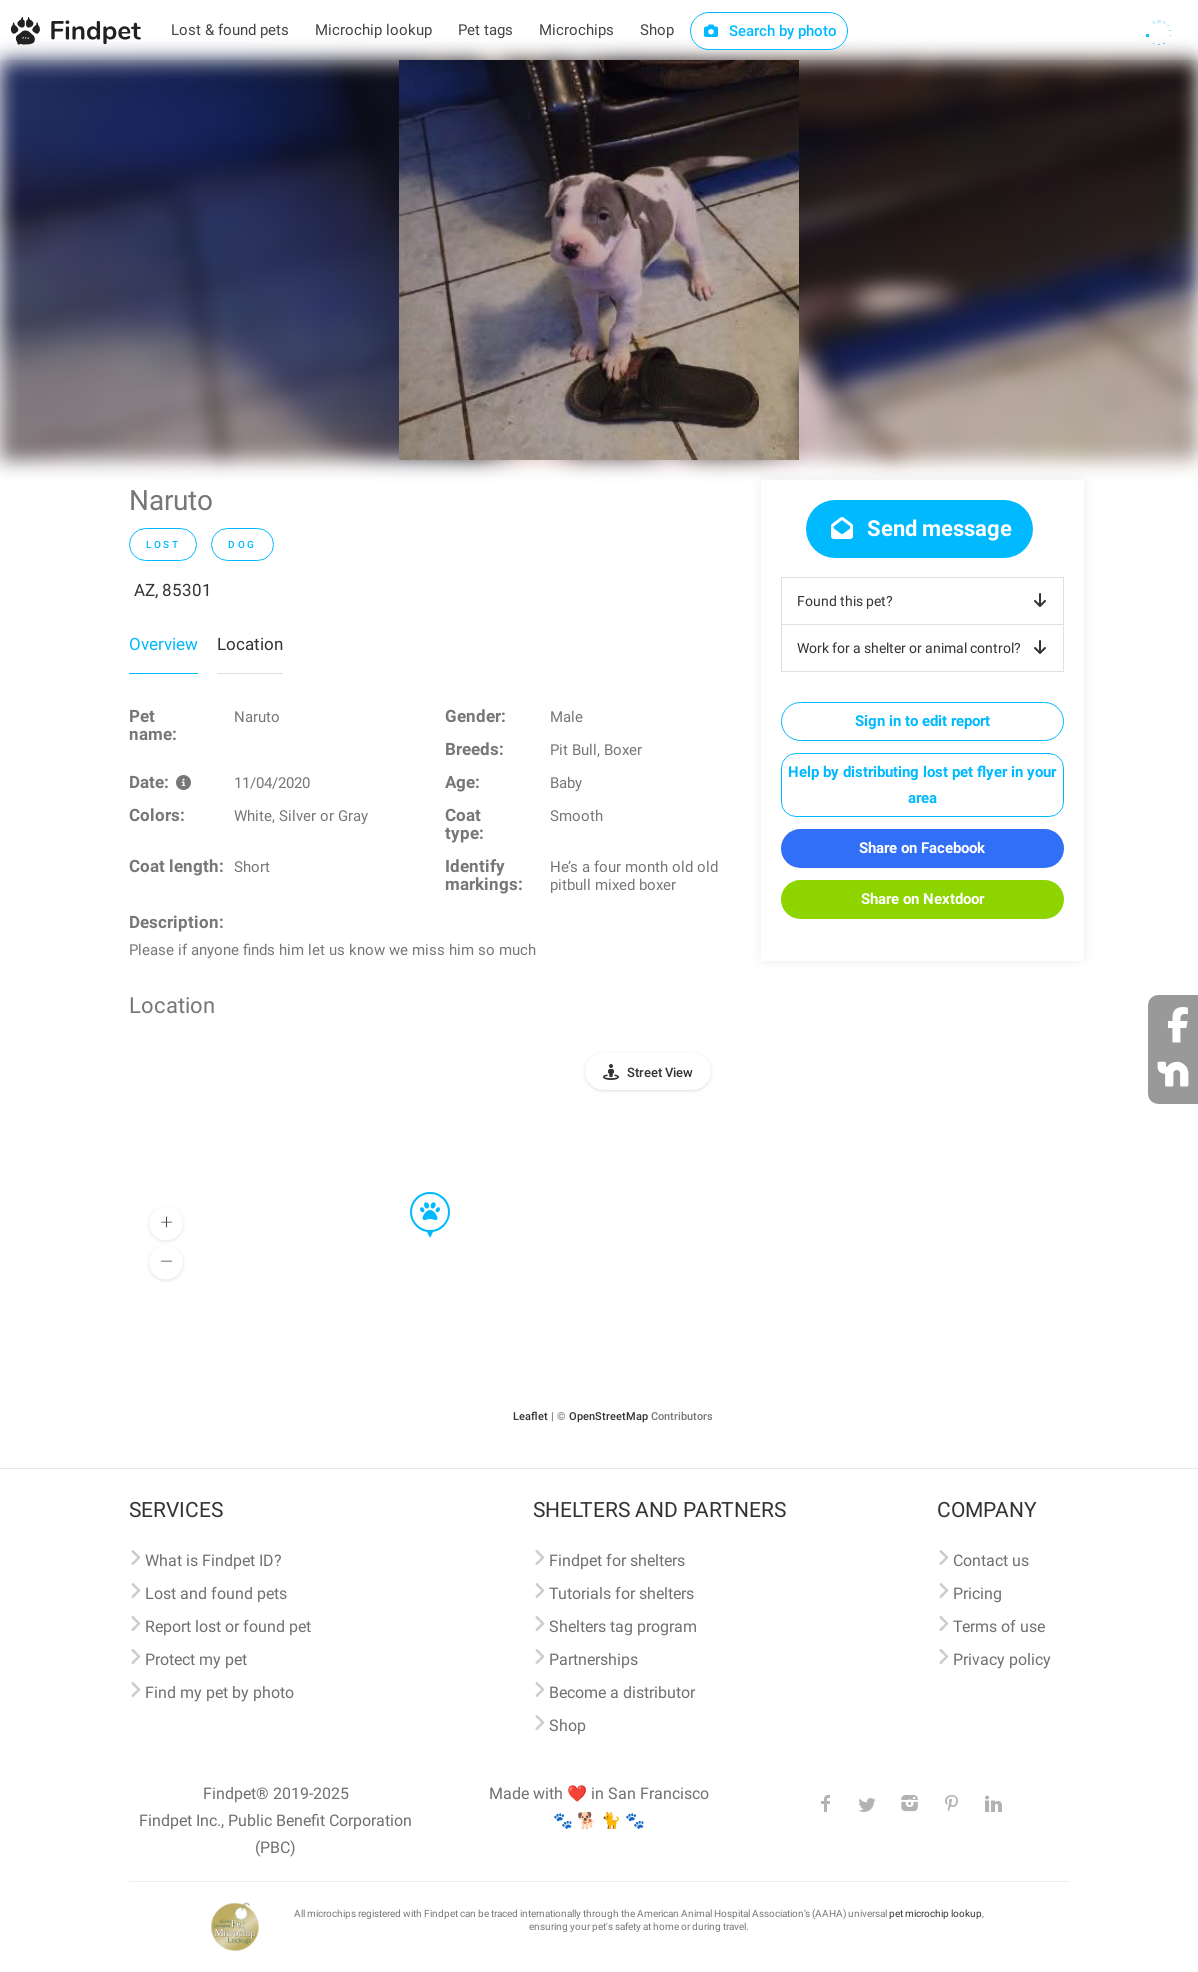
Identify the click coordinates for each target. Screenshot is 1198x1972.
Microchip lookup (373, 30)
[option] (599, 260)
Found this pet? (925, 601)
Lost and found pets (216, 1593)
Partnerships (593, 1659)
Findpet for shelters (617, 1560)
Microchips (576, 30)
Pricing (977, 1593)
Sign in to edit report (922, 721)
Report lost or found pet (228, 1626)
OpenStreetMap (608, 1416)
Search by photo (769, 31)
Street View (660, 1072)
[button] (416, 1193)
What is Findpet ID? (213, 1560)
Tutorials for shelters (621, 1593)
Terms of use (999, 1626)
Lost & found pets (230, 30)
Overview (163, 644)
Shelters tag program (623, 1626)
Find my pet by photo (219, 1692)
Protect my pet (196, 1659)
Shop (657, 30)
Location (250, 644)
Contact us (991, 1560)
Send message (919, 528)
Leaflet (530, 1416)
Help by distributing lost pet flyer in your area (922, 785)
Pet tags (485, 30)
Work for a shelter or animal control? (925, 648)
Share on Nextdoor (922, 899)
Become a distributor (622, 1692)
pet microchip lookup (935, 1913)
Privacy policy (1002, 1659)
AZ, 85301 (173, 590)
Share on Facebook (922, 848)
